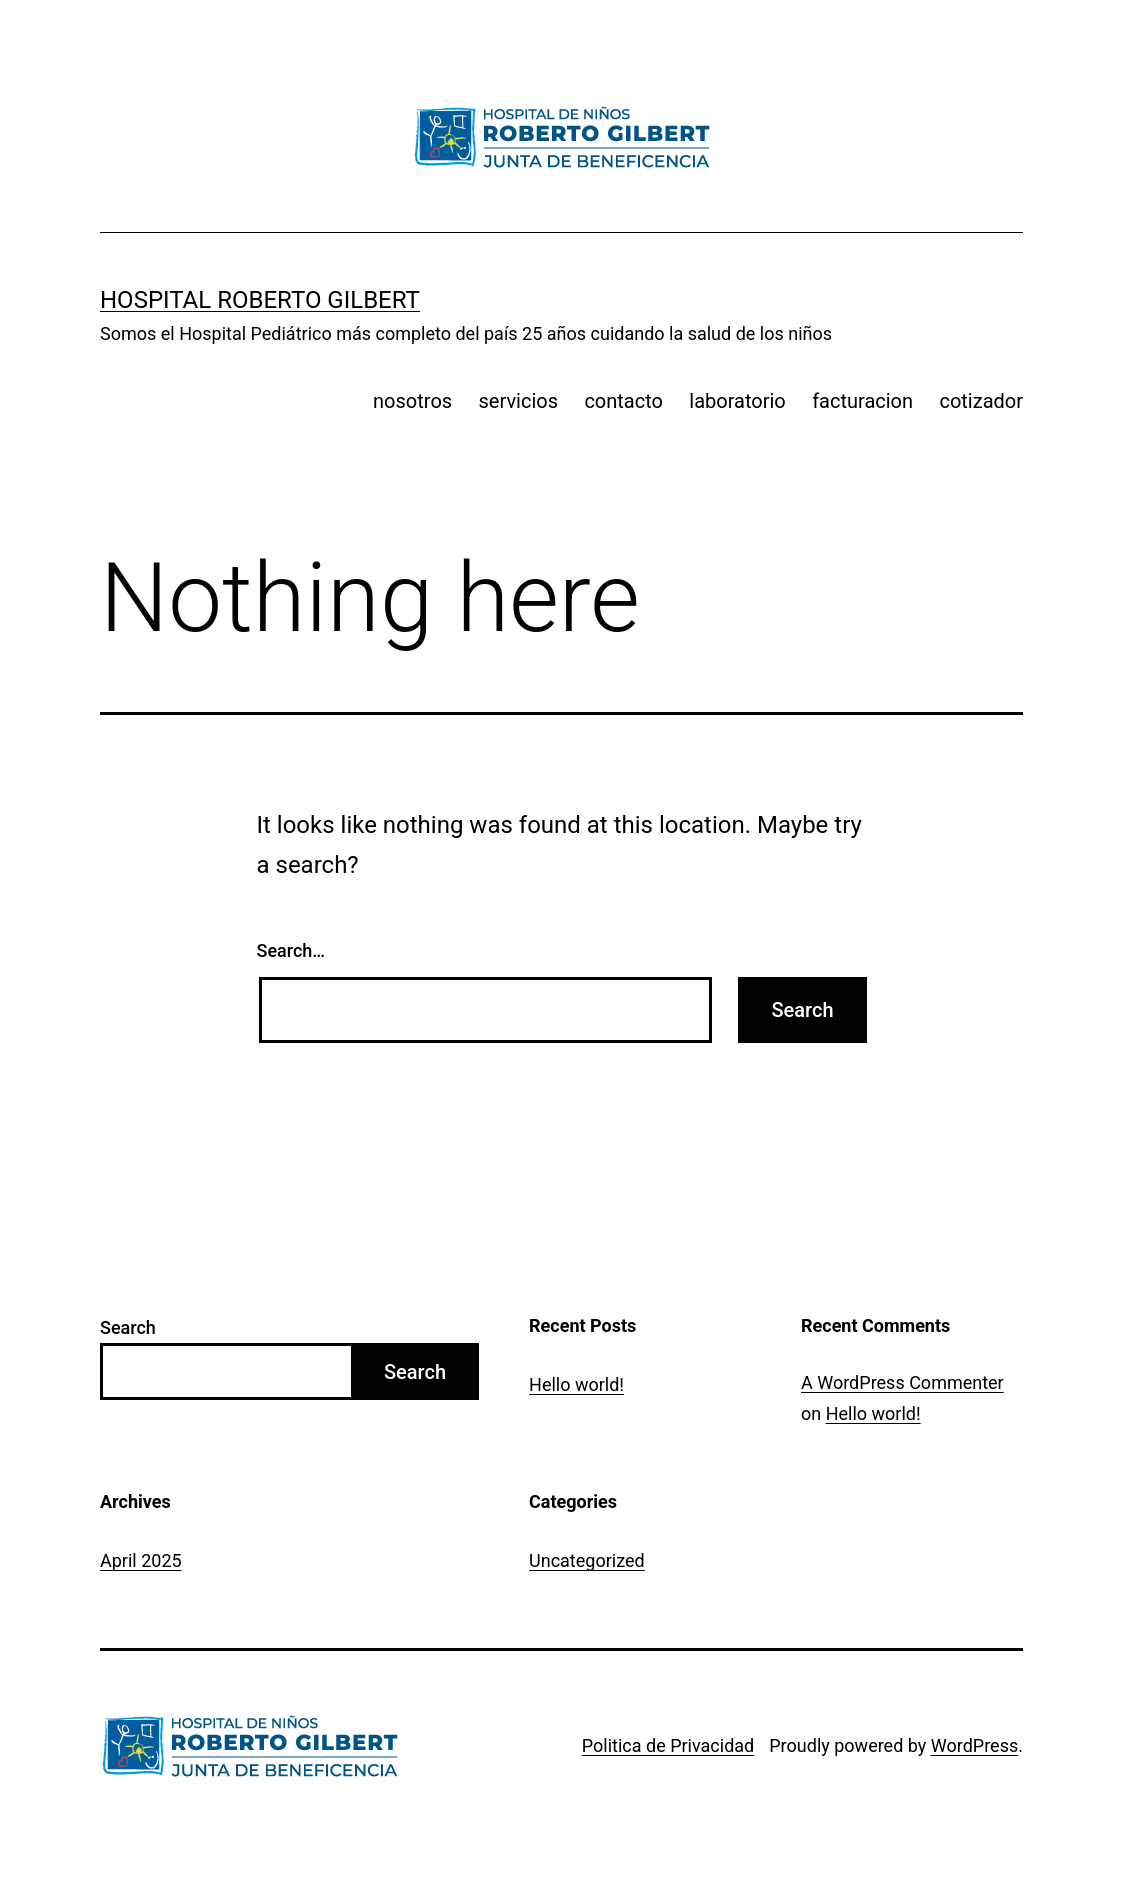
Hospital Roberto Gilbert (260, 300)
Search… (291, 950)
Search (128, 1327)
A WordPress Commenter (902, 1382)
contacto (623, 401)
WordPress (974, 1745)
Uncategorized (587, 1560)
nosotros (412, 401)
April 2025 (141, 1560)
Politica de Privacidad (668, 1745)
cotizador (981, 401)
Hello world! (576, 1384)
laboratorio (737, 401)
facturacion (862, 401)
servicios (519, 401)
